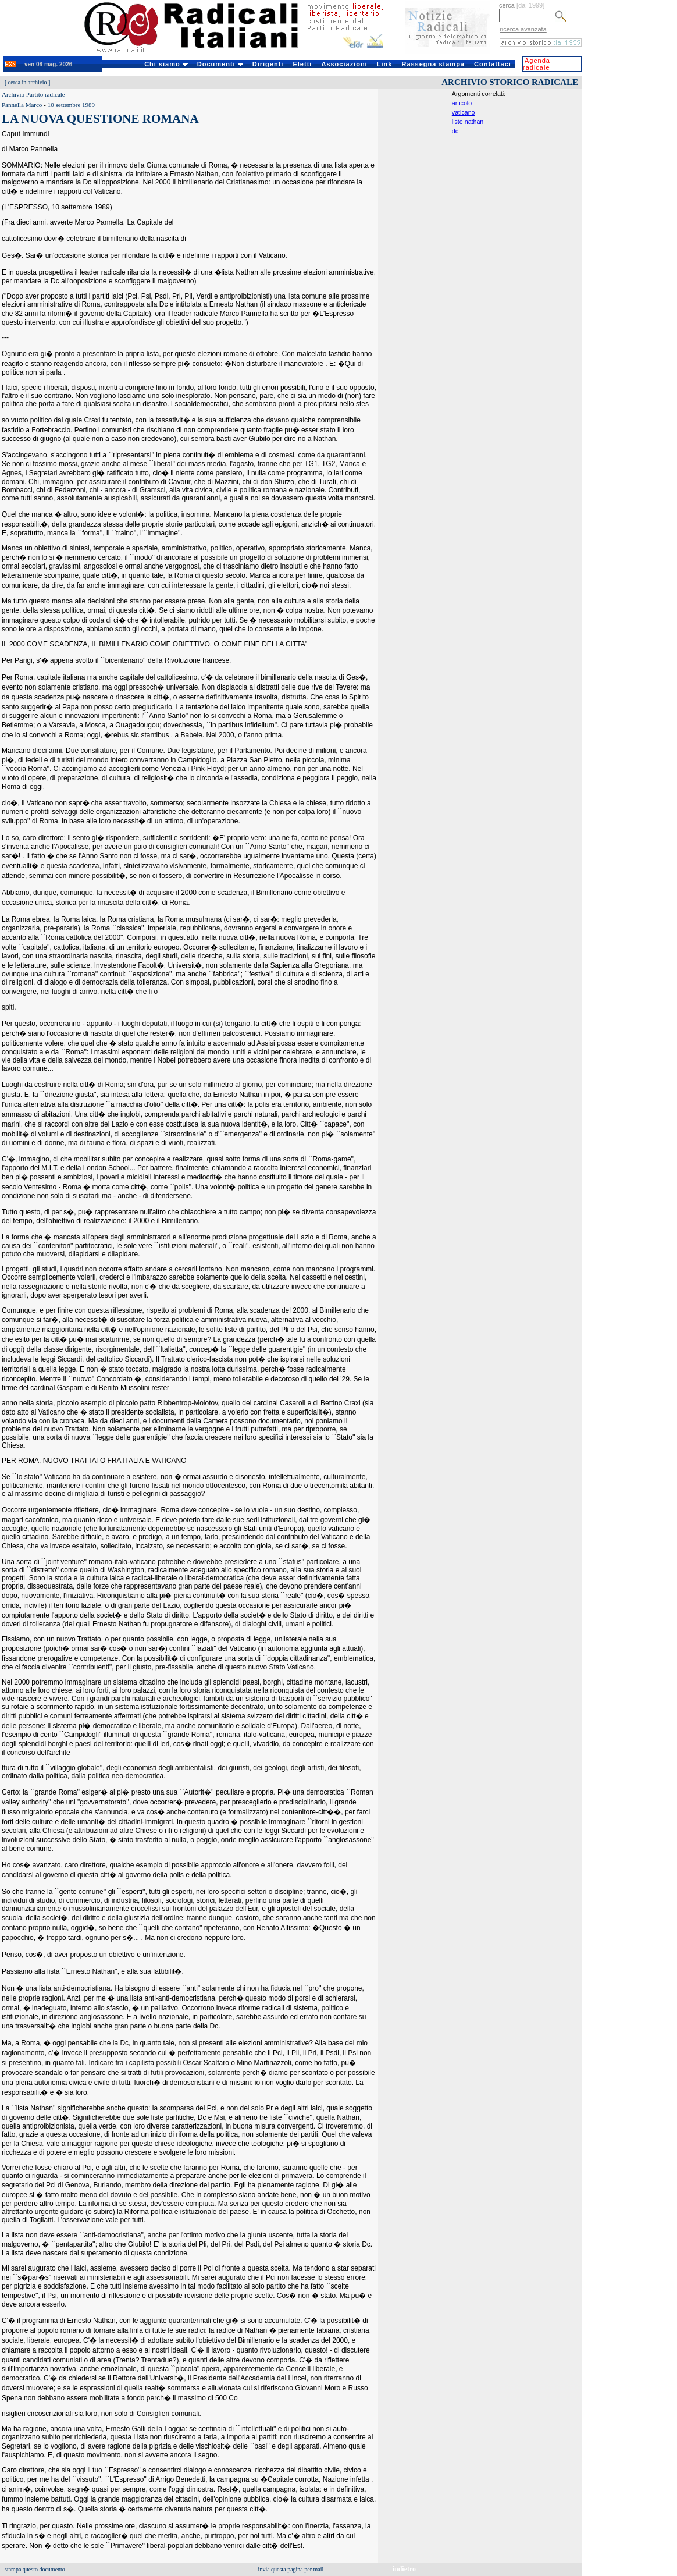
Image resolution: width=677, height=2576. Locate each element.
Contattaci (492, 64)
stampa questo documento (35, 2569)
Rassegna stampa (433, 64)
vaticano (463, 112)
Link (385, 64)
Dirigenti (268, 64)
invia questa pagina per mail (291, 2569)
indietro (404, 2569)
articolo (462, 103)
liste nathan (468, 121)
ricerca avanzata (523, 29)
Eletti (302, 64)
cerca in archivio (27, 82)
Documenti (220, 64)
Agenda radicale (536, 64)
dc (455, 130)
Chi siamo (166, 64)
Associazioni (344, 64)
